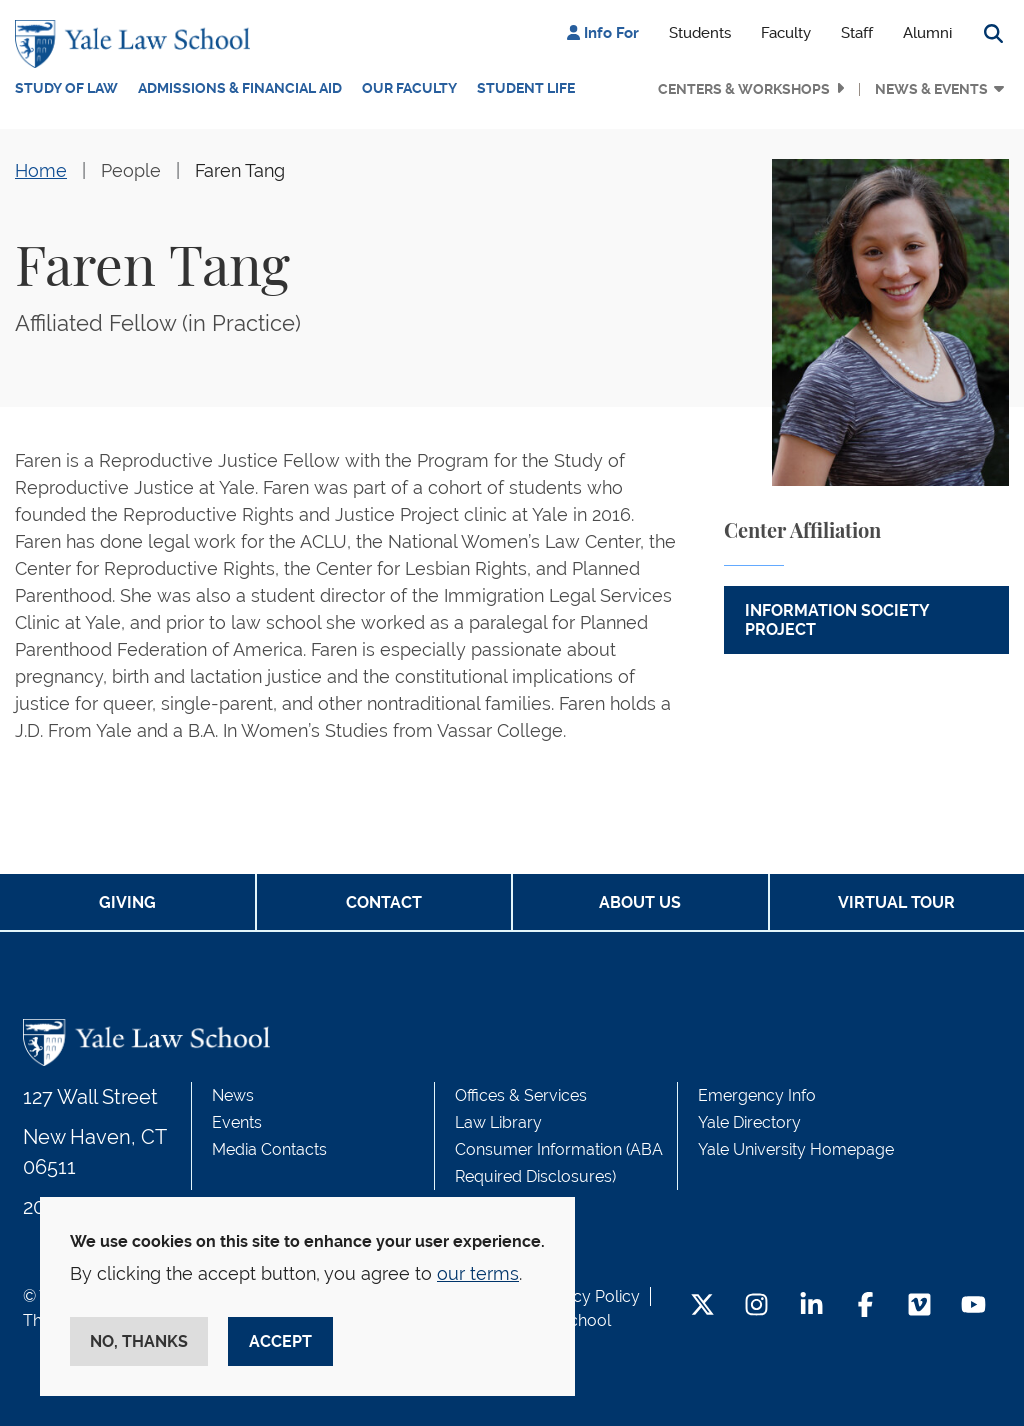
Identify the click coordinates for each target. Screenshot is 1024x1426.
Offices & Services (521, 1095)
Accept (280, 1341)
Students (700, 33)
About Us (640, 902)
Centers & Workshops (744, 89)
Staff (857, 33)
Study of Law (66, 88)
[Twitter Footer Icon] (702, 1306)
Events (237, 1122)
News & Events (931, 89)
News (233, 1095)
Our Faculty (409, 88)
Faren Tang (240, 170)
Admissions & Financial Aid (240, 88)
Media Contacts (269, 1149)
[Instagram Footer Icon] (756, 1306)
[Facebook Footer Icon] (865, 1306)
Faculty (786, 33)
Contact (384, 902)
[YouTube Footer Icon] (973, 1306)
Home (41, 170)
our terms (478, 1273)
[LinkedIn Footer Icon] (811, 1306)
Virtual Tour (896, 902)
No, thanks (139, 1341)
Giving (127, 902)
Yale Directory (749, 1122)
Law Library (498, 1122)
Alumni (927, 33)
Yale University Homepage (796, 1149)
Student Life (526, 88)
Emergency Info (757, 1095)
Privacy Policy (588, 1296)
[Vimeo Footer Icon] (919, 1306)
